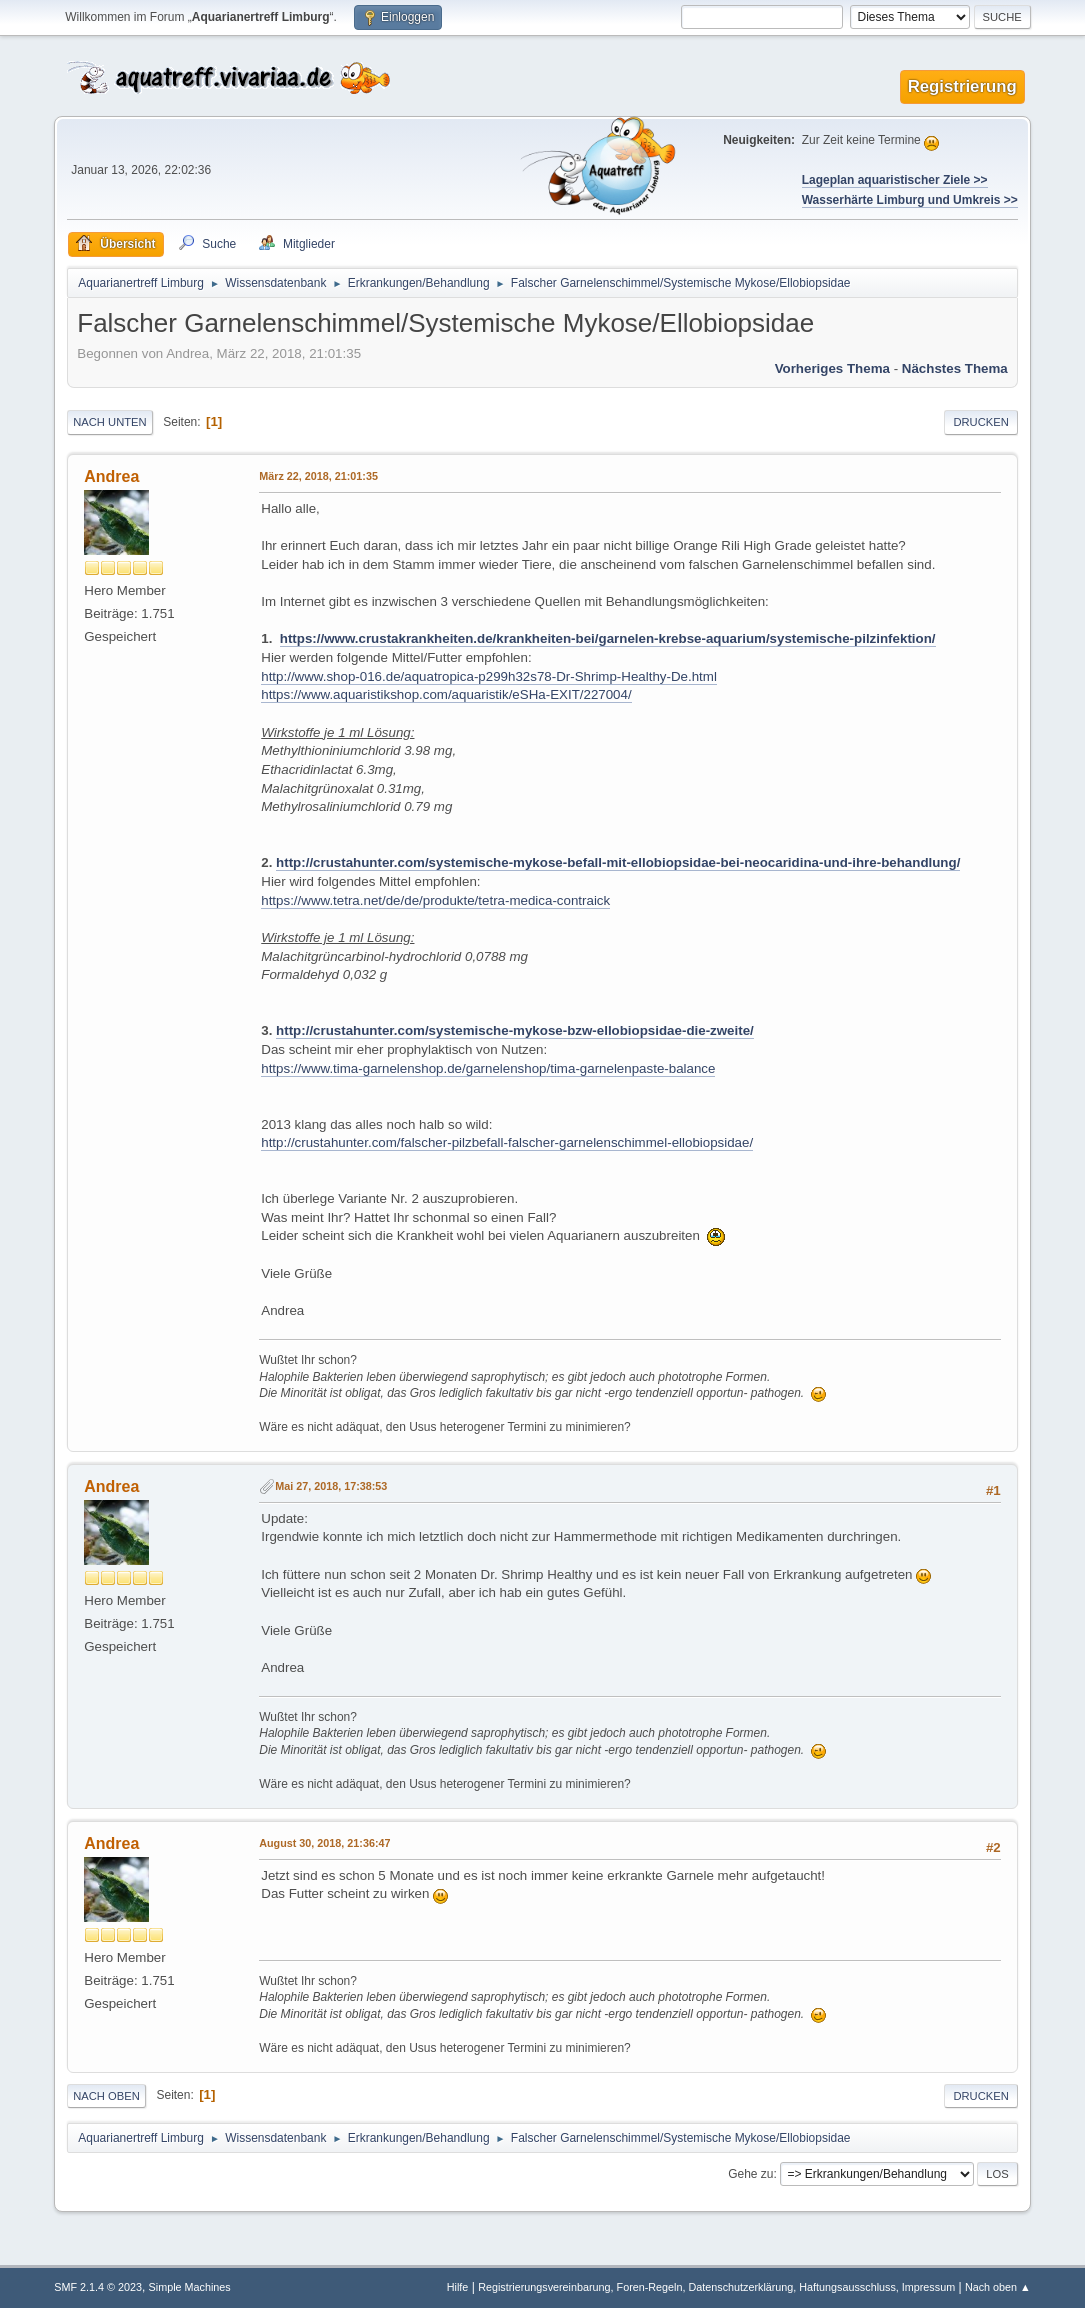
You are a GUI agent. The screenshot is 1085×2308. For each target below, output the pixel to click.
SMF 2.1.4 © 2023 (98, 2287)
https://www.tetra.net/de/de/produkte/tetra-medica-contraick (435, 900)
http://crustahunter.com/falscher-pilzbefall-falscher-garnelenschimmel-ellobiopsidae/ (507, 1142)
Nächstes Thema (955, 368)
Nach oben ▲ (998, 2287)
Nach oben (106, 2096)
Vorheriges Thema (832, 368)
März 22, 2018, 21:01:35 (318, 476)
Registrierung (962, 86)
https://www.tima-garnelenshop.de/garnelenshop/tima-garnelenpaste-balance (488, 1068)
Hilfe (458, 2287)
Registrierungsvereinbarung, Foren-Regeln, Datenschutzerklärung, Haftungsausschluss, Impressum (716, 2287)
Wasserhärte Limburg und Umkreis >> (910, 200)
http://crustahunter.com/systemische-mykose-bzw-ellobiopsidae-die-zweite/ (515, 1030)
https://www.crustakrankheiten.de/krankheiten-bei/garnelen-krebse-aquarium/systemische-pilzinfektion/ (608, 638)
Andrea (111, 476)
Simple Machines (190, 2287)
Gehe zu (750, 2174)
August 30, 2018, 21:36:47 (324, 1843)
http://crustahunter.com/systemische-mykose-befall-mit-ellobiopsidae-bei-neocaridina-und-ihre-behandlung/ (618, 862)
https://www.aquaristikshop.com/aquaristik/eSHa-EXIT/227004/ (446, 694)
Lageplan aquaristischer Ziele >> (895, 180)
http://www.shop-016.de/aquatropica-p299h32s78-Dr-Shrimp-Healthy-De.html (489, 676)
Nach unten (109, 422)
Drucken (980, 422)
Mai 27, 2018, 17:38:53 (331, 1486)
